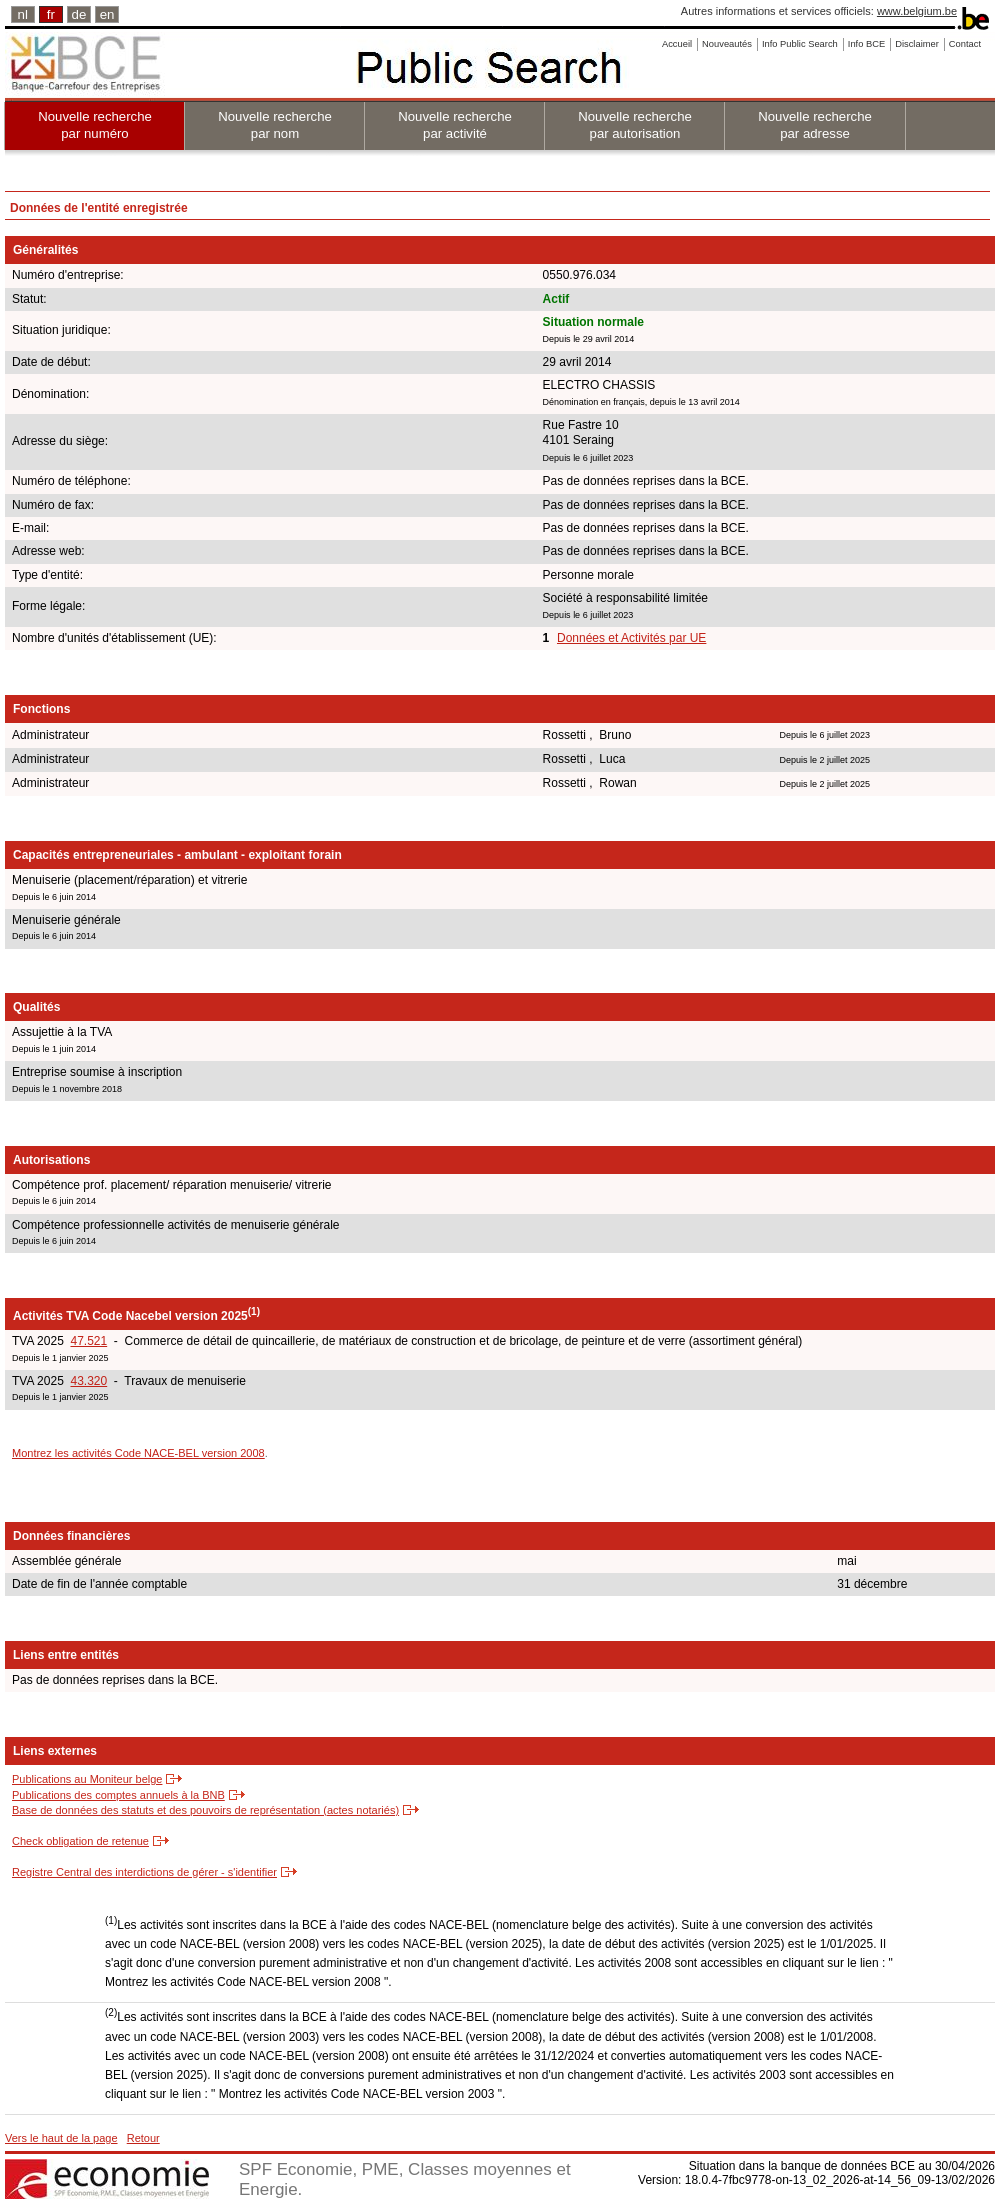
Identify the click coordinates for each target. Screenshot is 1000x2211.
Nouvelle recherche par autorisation (635, 125)
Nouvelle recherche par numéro (95, 125)
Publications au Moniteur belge (87, 1779)
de (79, 14)
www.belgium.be (917, 11)
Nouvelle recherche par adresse (815, 125)
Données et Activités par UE (631, 638)
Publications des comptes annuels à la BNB (118, 1795)
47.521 (88, 1341)
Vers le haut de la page (61, 2138)
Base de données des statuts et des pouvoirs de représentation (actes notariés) (205, 1810)
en (107, 14)
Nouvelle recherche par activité (455, 125)
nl (23, 14)
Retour (143, 2138)
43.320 (88, 1381)
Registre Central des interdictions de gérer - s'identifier (144, 1872)
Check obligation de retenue (80, 1841)
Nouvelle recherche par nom (275, 125)
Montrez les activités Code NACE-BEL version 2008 (138, 1453)
